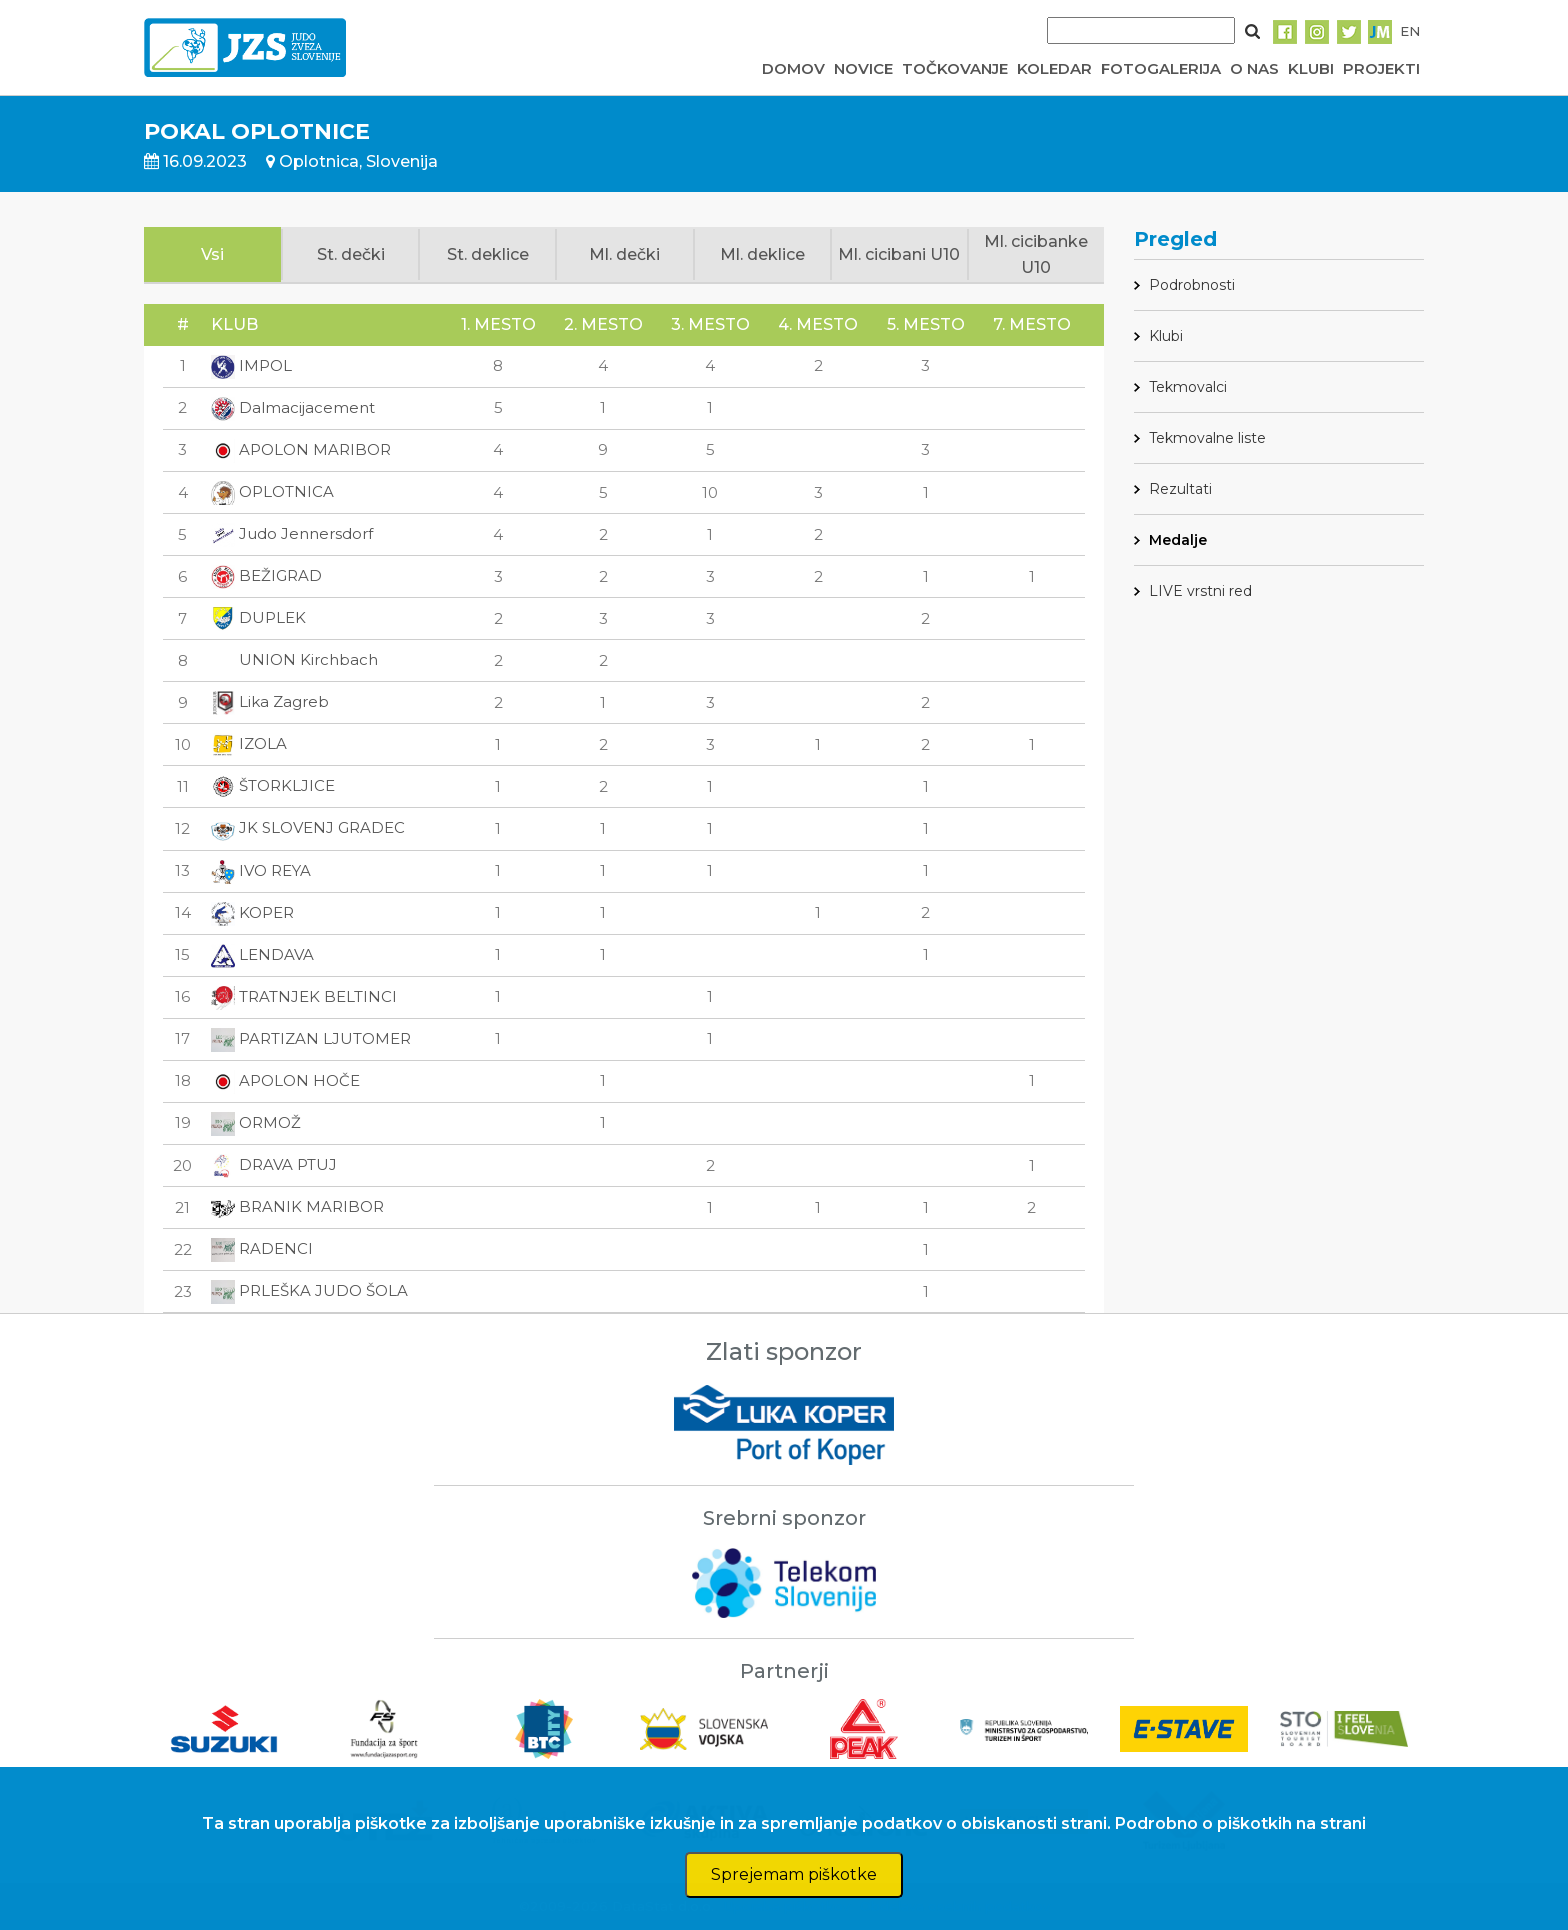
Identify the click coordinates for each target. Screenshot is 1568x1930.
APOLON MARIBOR (301, 449)
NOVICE (863, 68)
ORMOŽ (256, 1122)
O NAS (1254, 68)
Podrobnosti (1192, 285)
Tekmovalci (1188, 387)
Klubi (1166, 336)
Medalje (1178, 540)
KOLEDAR (1054, 68)
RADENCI (262, 1248)
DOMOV (793, 68)
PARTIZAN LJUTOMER (311, 1038)
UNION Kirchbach (294, 659)
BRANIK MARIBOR (297, 1206)
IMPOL (251, 365)
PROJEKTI (1381, 68)
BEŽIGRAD (266, 575)
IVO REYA (261, 870)
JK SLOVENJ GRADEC (308, 827)
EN (1410, 31)
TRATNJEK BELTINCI (304, 996)
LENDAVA (262, 954)
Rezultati (1180, 489)
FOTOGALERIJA (1161, 68)
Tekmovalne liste (1207, 438)
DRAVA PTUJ (274, 1164)
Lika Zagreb (270, 701)
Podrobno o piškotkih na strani (1240, 1823)
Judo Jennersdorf (292, 533)
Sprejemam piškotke (794, 1874)
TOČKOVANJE (955, 68)
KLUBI (1311, 68)
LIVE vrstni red (1200, 591)
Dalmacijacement (293, 407)
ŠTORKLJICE (273, 785)
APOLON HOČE (285, 1080)
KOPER (252, 912)
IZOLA (249, 743)
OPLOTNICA (272, 491)
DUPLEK (258, 617)
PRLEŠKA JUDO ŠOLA (309, 1290)
